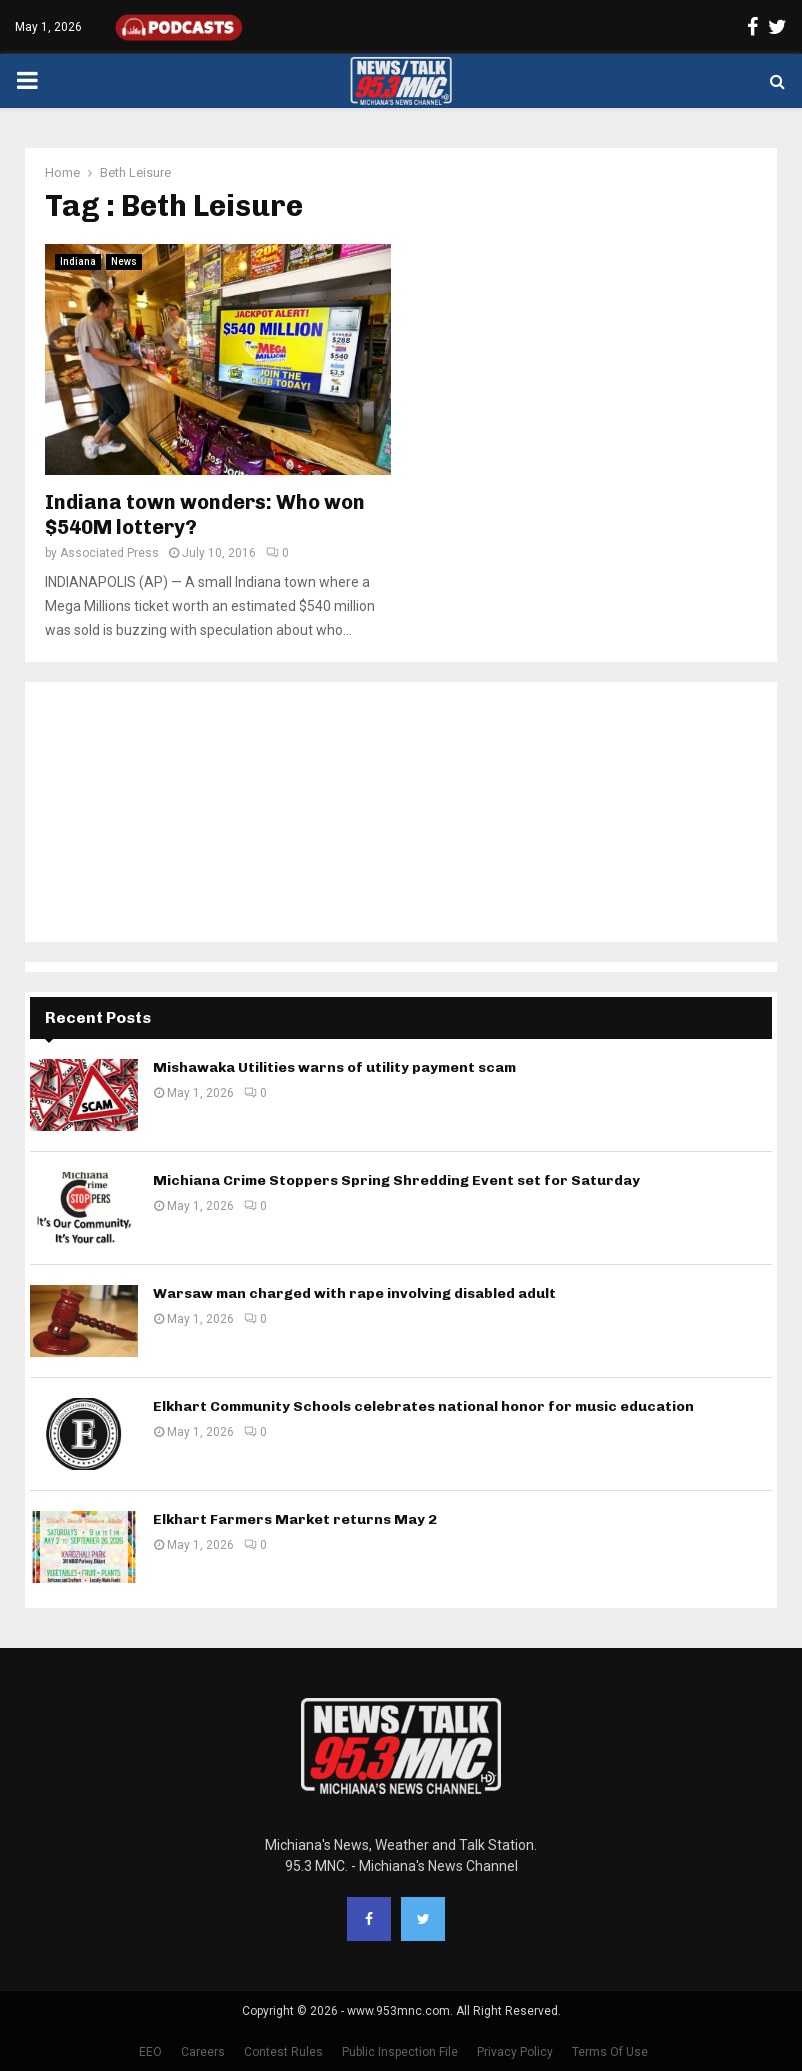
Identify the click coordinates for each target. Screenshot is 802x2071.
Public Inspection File (400, 2052)
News (124, 261)
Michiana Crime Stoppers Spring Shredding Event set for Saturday (396, 1180)
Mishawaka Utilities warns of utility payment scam (334, 1067)
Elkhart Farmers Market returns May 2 (295, 1519)
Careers (203, 2052)
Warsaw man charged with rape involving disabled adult (354, 1293)
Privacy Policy (515, 2052)
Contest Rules (283, 2052)
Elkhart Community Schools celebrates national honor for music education (423, 1406)
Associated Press (109, 553)
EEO (150, 2052)
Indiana (78, 261)
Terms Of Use (610, 2052)
